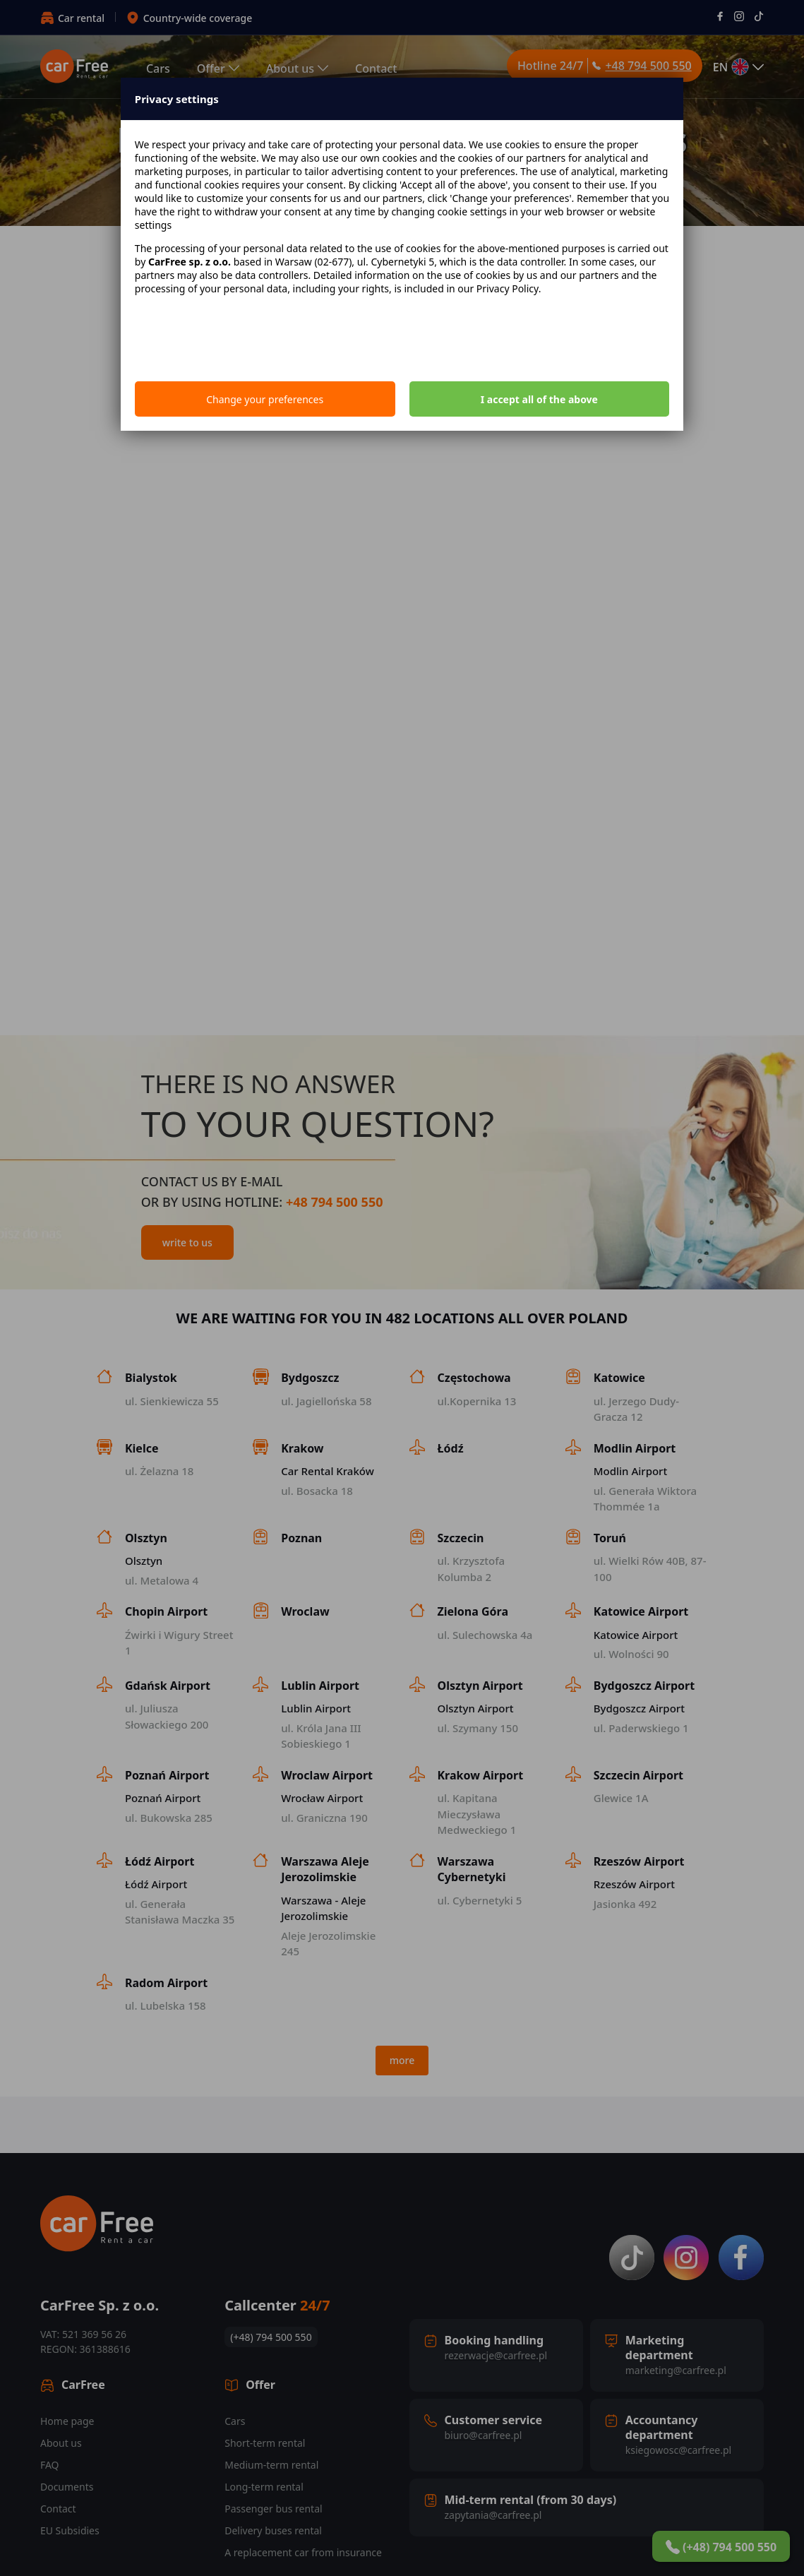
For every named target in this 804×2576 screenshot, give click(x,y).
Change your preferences (264, 399)
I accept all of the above (539, 399)
